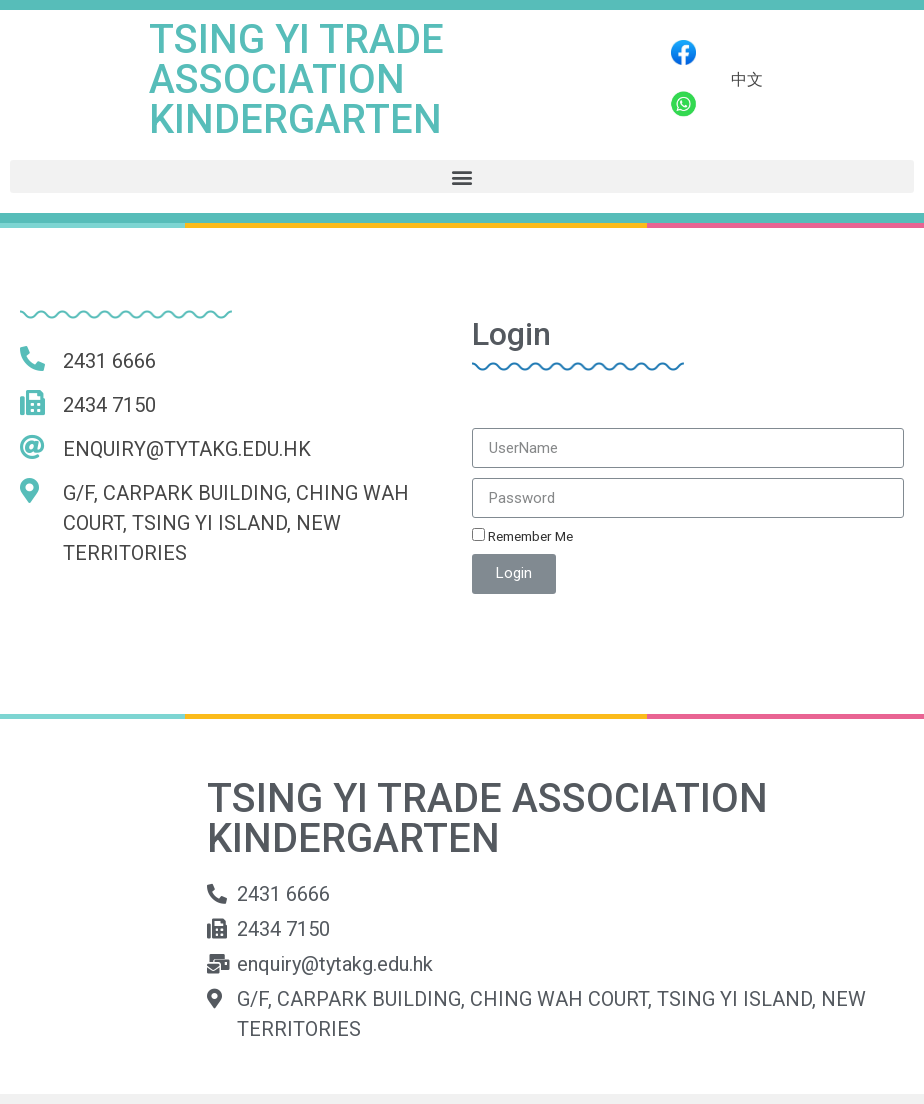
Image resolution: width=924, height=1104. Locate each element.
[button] (462, 176)
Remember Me (522, 536)
